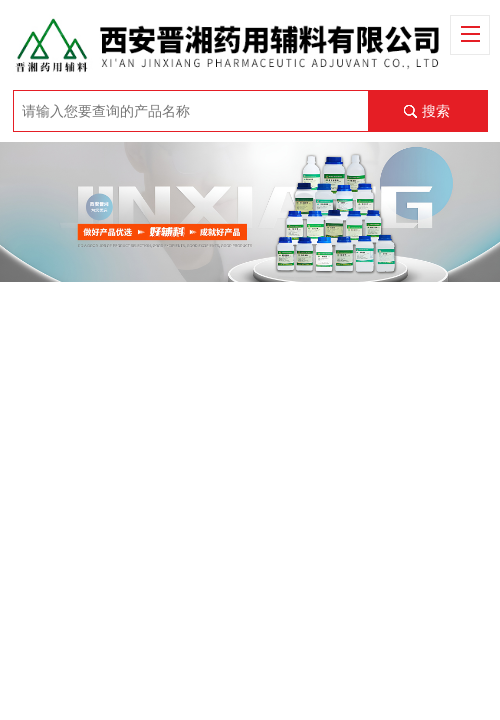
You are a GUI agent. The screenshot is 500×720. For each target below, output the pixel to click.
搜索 (436, 111)
